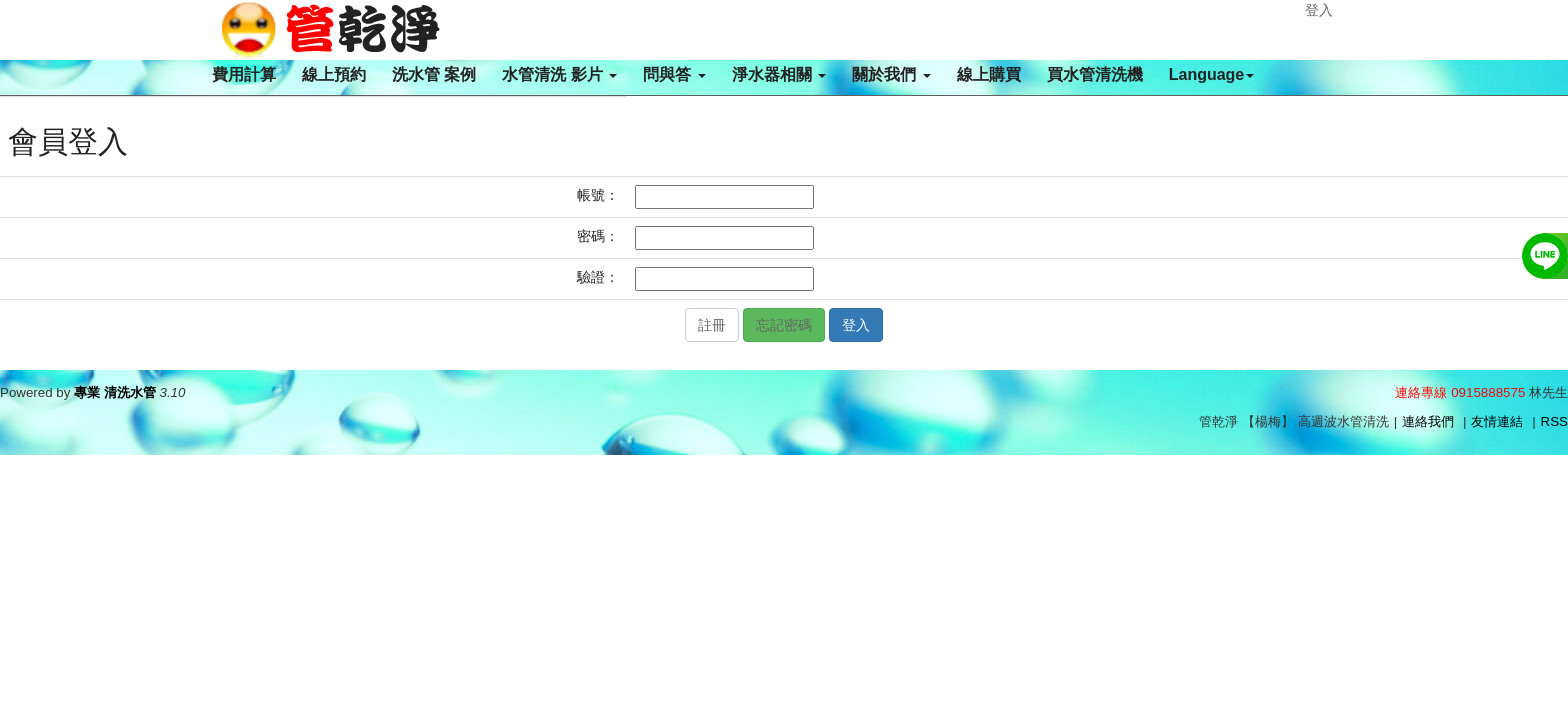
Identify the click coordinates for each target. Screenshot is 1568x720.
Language (1212, 74)
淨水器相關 (779, 74)
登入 (1319, 10)
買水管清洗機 (1095, 74)
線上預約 (334, 74)
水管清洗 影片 (559, 74)
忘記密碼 (784, 325)
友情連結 (1497, 421)
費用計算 (244, 74)
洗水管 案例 (434, 74)
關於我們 (891, 74)
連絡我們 (1428, 421)
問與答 (674, 74)
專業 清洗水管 (115, 392)
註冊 (712, 325)
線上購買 (989, 74)
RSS (1554, 421)
